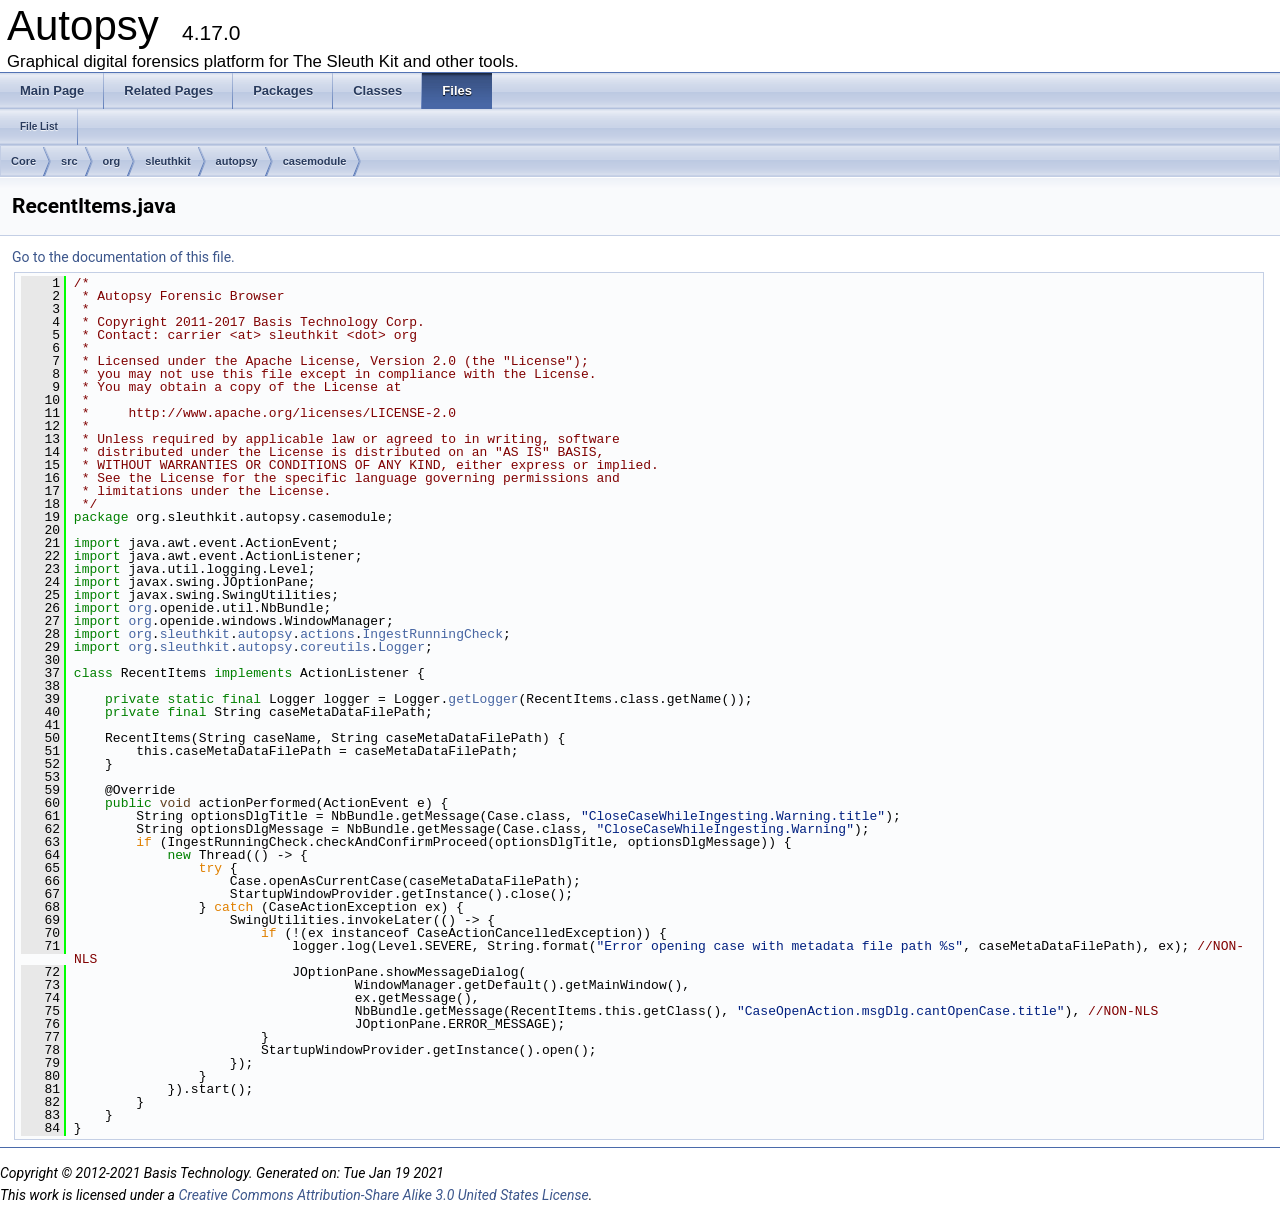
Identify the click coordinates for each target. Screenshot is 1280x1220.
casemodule (315, 161)
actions (327, 634)
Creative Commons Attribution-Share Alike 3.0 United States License (383, 1195)
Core (23, 161)
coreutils (335, 647)
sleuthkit (167, 161)
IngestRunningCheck (433, 634)
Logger (401, 647)
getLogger (483, 699)
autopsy (237, 161)
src (69, 161)
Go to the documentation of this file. (123, 257)
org (112, 161)
